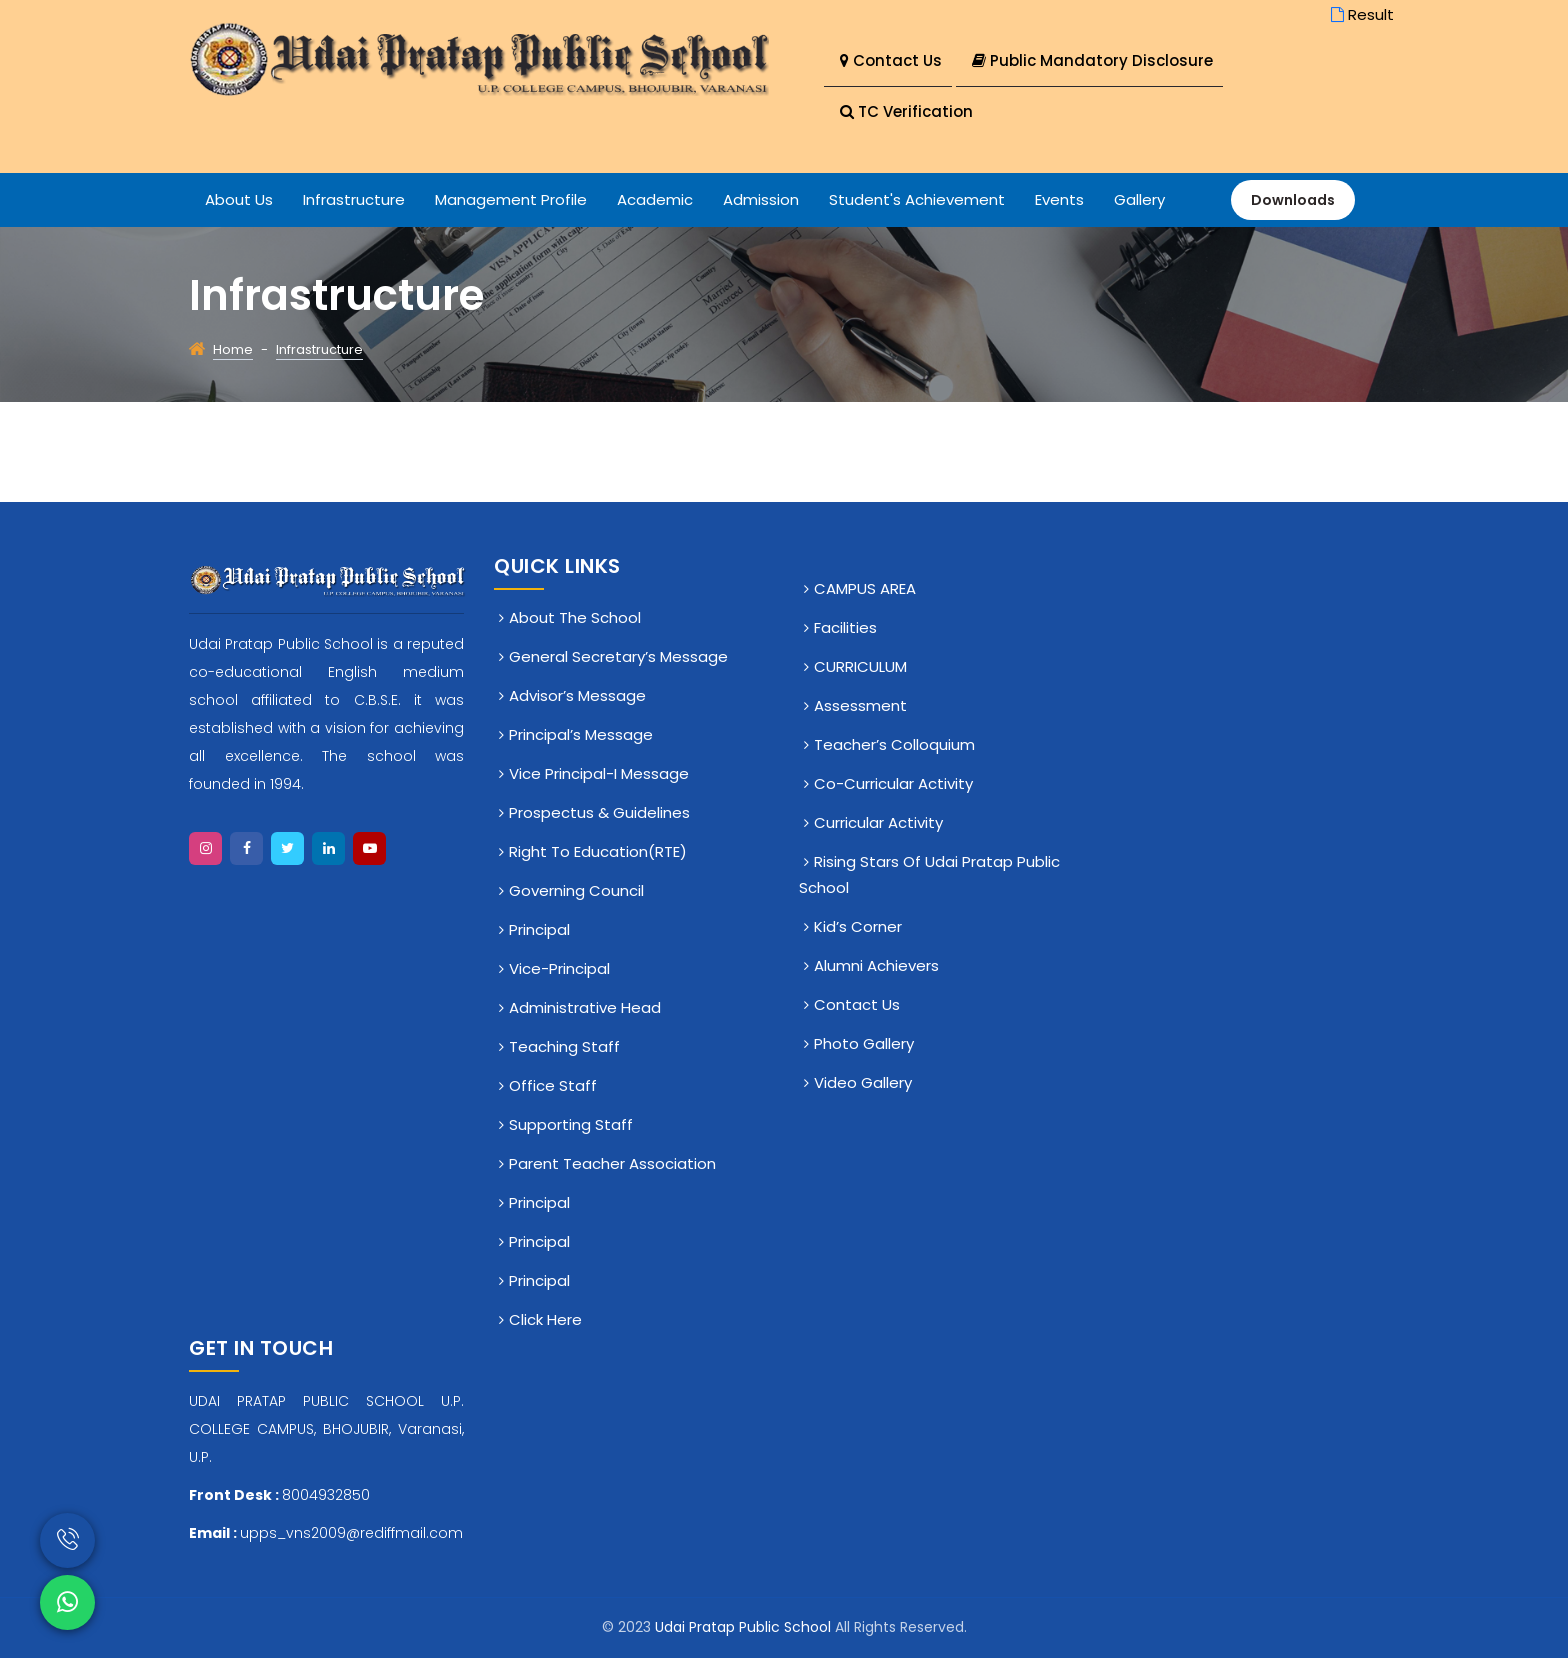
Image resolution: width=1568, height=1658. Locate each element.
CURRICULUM (860, 666)
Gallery (1139, 199)
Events (1059, 199)
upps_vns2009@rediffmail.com (351, 1533)
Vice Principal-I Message (599, 773)
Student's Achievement (917, 199)
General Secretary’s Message (618, 656)
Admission (761, 199)
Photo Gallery (864, 1043)
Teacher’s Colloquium (894, 744)
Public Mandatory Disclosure (1092, 60)
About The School (575, 617)
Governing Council (576, 890)
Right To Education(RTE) (598, 851)
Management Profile (511, 199)
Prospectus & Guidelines (599, 812)
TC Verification (906, 111)
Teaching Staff (564, 1046)
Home (233, 349)
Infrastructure (354, 199)
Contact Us (891, 60)
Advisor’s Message (577, 695)
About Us (239, 199)
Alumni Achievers (876, 965)
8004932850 (326, 1495)
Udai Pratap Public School (745, 1627)
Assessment (860, 705)
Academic (655, 199)
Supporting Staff (571, 1124)
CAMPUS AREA (865, 588)
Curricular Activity (878, 822)
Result (1360, 14)
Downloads (1293, 200)
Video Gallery (863, 1082)
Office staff (553, 1085)
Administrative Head (585, 1007)
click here (545, 1319)
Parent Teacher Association (612, 1163)
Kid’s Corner (858, 926)
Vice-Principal (559, 968)
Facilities (845, 627)
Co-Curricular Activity (893, 783)
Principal (539, 929)
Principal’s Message (581, 734)
